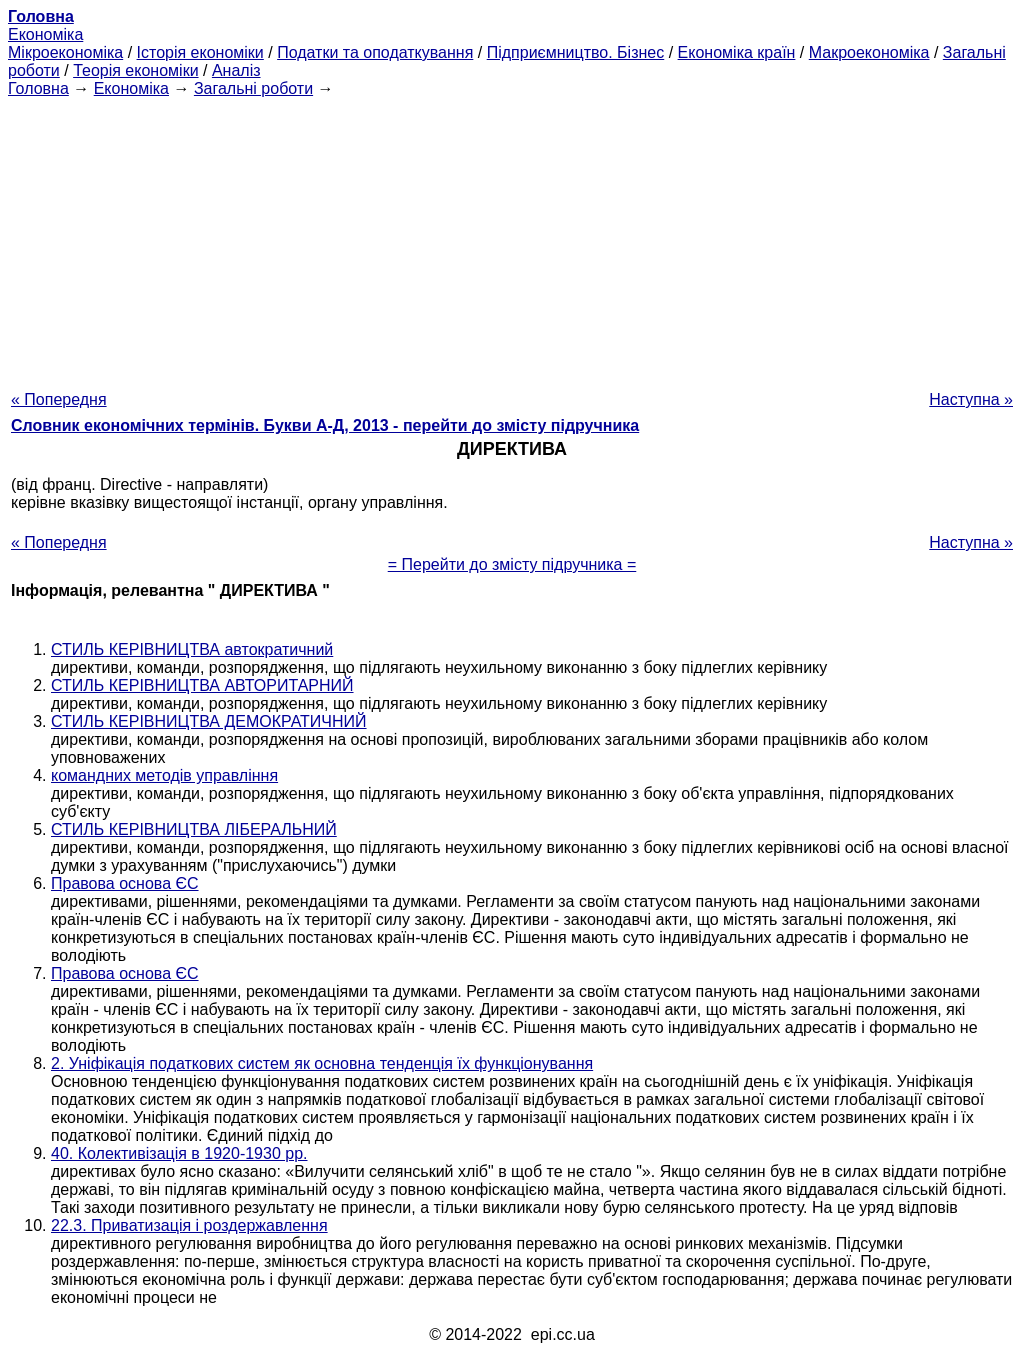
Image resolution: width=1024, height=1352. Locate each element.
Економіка (45, 34)
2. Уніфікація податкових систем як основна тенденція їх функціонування (322, 1063)
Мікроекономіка (65, 52)
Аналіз (236, 70)
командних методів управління (164, 775)
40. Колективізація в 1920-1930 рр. (179, 1153)
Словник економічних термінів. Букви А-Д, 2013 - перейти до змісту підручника (325, 425)
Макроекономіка (869, 52)
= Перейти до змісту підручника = (512, 564)
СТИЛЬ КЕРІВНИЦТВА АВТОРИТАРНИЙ (202, 685)
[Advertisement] (512, 238)
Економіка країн (737, 52)
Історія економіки (200, 52)
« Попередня (59, 399)
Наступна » (971, 399)
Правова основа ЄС (125, 883)
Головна (38, 88)
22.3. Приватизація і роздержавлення (189, 1225)
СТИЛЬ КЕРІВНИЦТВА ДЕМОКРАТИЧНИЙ (209, 721)
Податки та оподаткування (375, 52)
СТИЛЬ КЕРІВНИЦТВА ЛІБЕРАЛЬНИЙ (194, 829)
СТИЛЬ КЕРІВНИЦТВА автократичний (192, 649)
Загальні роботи (253, 88)
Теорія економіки (135, 70)
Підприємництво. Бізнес (576, 52)
